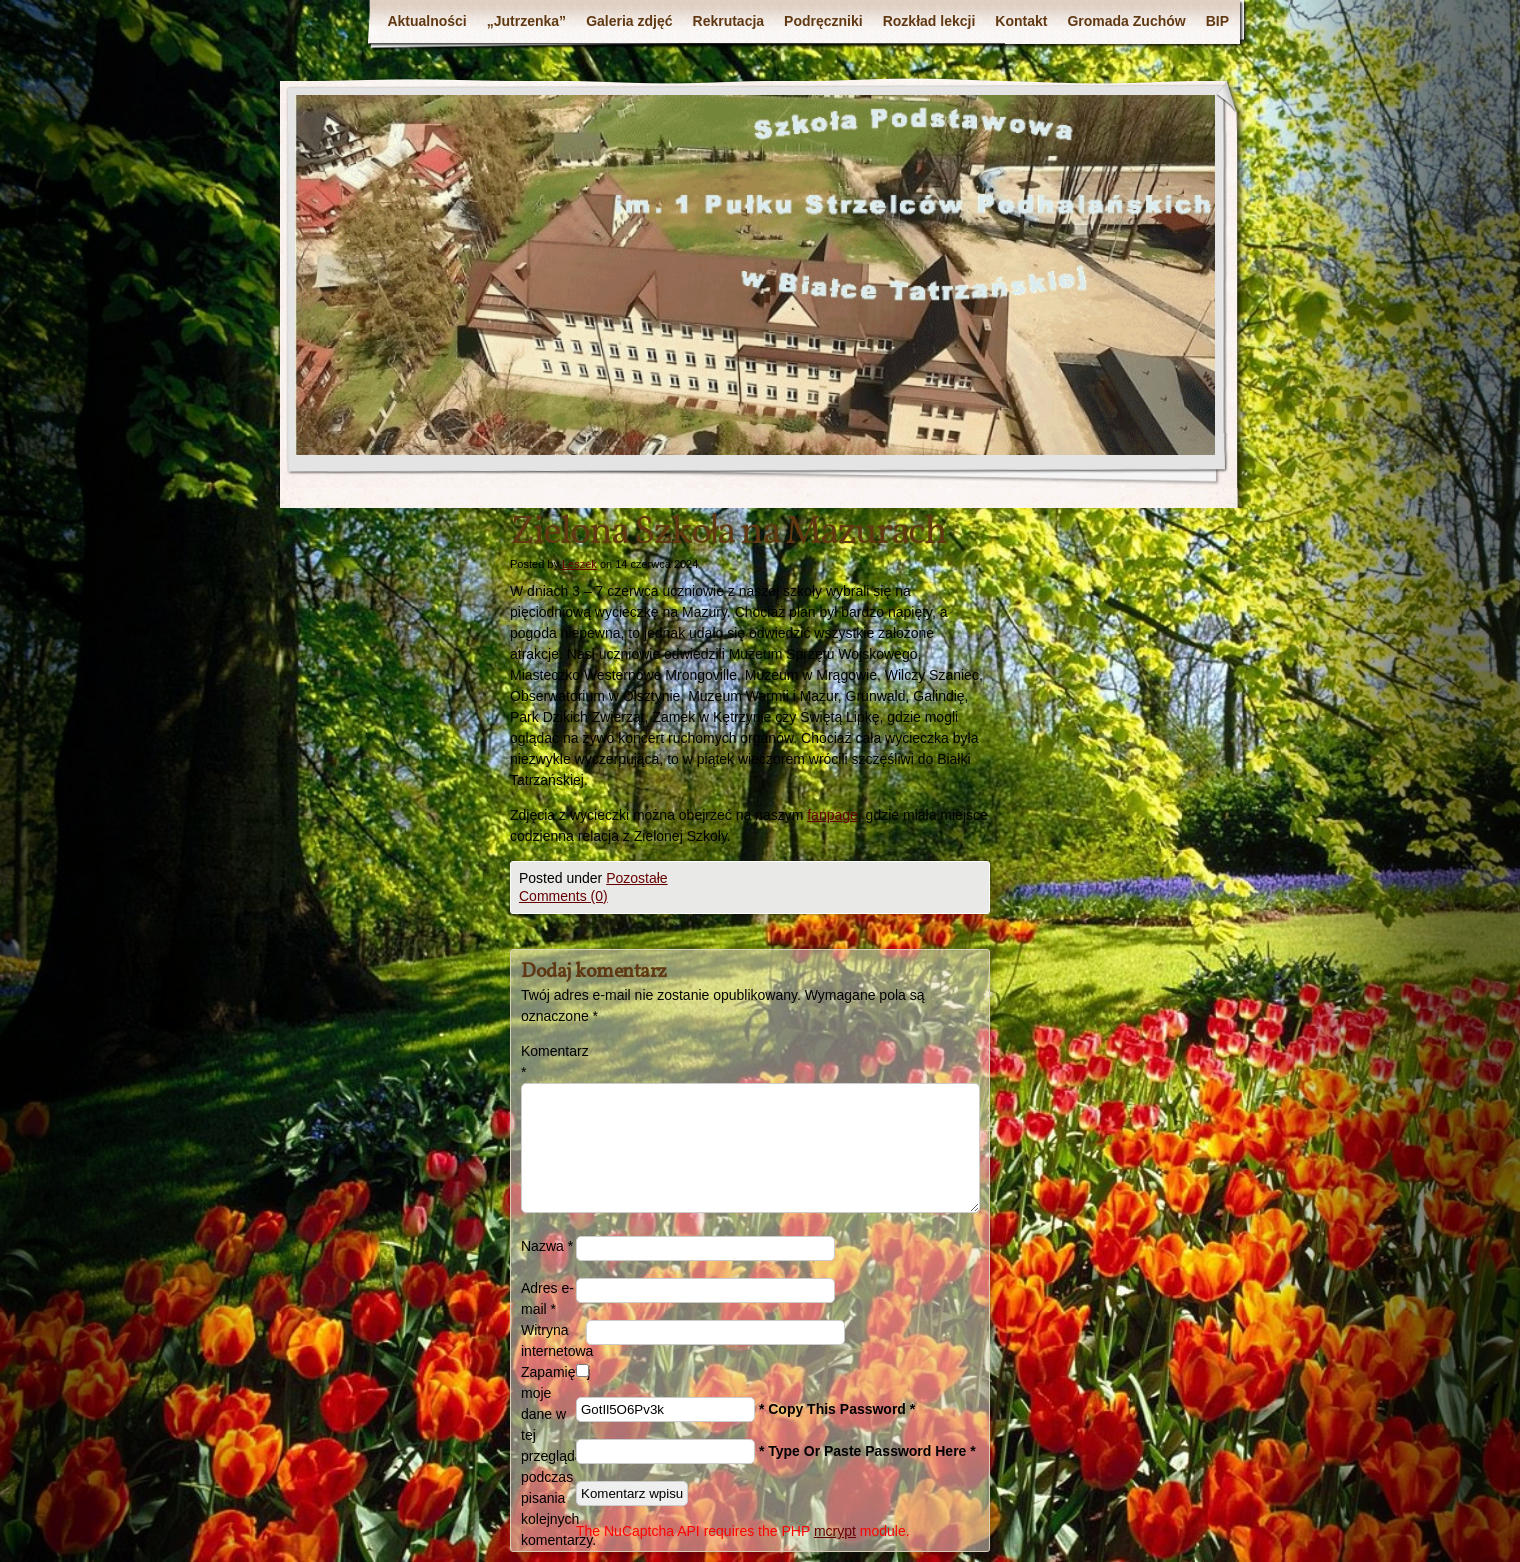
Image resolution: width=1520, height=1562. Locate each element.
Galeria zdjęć (629, 21)
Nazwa (547, 1246)
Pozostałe (636, 878)
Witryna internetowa (553, 1340)
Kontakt (1021, 21)
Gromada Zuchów (1126, 21)
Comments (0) (563, 896)
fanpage (832, 815)
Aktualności (426, 21)
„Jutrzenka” (526, 21)
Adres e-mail (547, 1298)
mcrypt (835, 1531)
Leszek (579, 564)
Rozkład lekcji (929, 21)
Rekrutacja (729, 21)
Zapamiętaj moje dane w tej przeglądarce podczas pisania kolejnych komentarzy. (548, 1456)
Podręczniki (823, 21)
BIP (1217, 21)
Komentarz (548, 1061)
